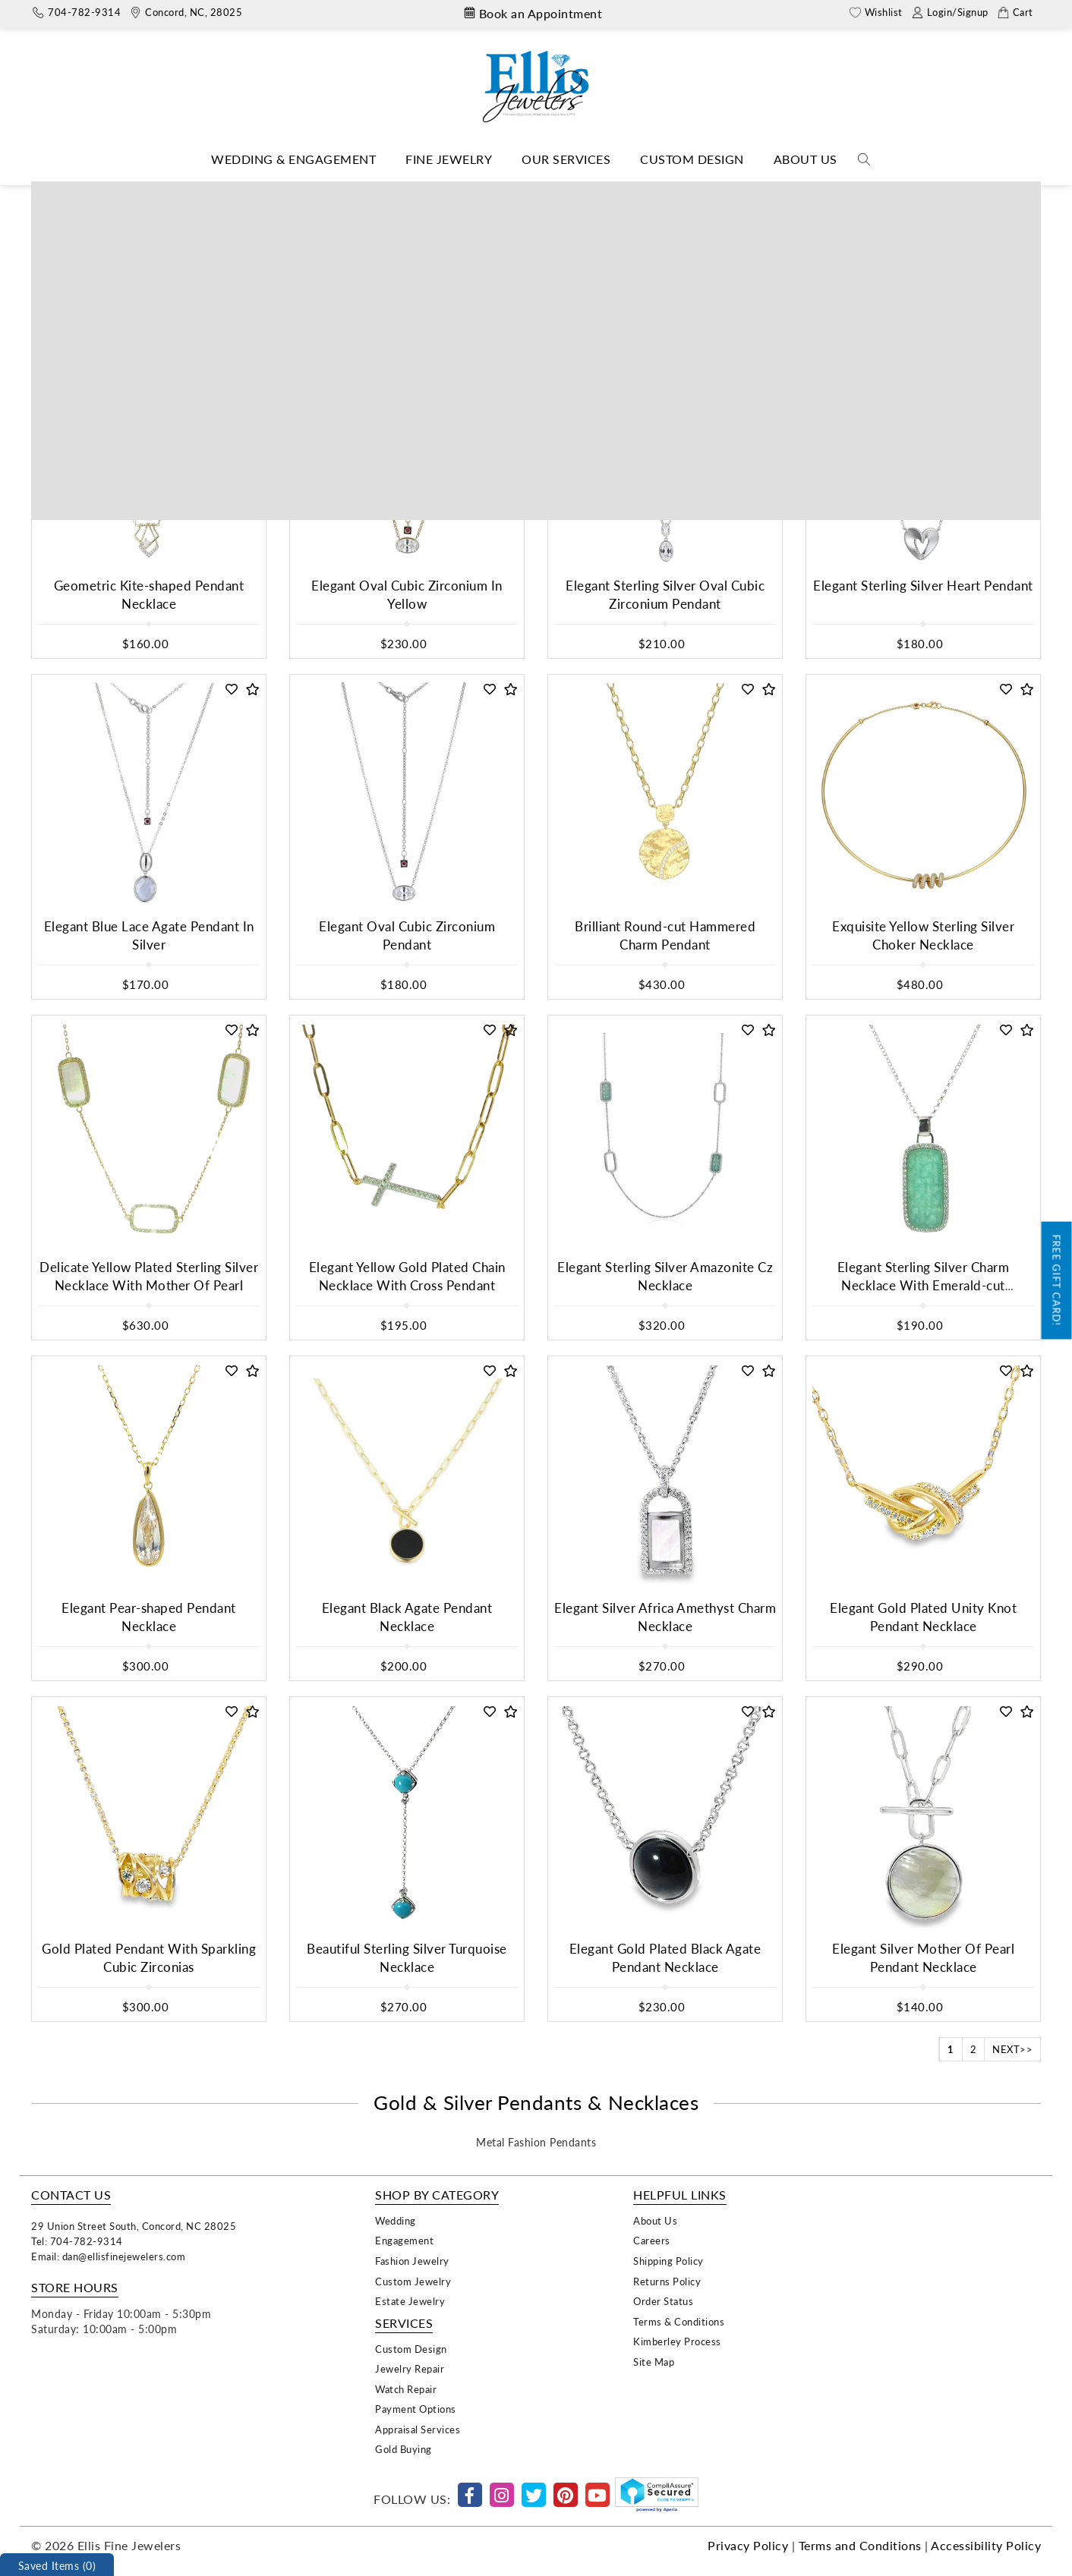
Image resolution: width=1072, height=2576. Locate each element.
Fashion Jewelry (412, 2260)
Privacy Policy (748, 2545)
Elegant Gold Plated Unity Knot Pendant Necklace (923, 1617)
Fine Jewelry (448, 159)
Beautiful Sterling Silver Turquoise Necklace (407, 1958)
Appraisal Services (417, 2429)
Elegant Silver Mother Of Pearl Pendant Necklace (923, 1958)
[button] (231, 348)
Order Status (663, 2300)
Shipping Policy (668, 2260)
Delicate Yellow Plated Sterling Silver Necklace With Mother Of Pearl (148, 1276)
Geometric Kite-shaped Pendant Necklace (149, 595)
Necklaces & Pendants (481, 192)
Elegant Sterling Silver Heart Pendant (923, 585)
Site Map (653, 2361)
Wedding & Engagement (293, 159)
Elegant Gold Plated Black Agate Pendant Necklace (665, 1958)
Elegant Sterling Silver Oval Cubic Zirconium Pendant (665, 595)
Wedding (395, 2220)
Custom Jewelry (413, 2281)
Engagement (404, 2240)
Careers (651, 2240)
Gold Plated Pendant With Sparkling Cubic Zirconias (149, 1958)
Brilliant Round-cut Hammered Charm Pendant (665, 935)
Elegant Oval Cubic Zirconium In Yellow (407, 595)
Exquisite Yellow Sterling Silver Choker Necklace (923, 935)
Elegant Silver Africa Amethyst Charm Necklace (665, 1617)
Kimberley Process (677, 2341)
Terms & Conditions (678, 2321)
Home (398, 192)
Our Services (566, 159)
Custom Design (692, 159)
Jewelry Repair (409, 2368)
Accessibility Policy (986, 2545)
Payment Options (415, 2408)
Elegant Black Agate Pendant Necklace (407, 1617)
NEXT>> (1012, 2048)
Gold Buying (403, 2448)
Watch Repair (406, 2388)
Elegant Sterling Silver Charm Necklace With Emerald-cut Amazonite (923, 1285)
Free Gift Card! (1057, 1281)
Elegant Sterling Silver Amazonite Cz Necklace (665, 1276)
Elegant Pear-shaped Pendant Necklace (148, 1617)
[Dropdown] (293, 159)
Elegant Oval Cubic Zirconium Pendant (407, 935)
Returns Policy (667, 2281)
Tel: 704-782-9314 (77, 2240)
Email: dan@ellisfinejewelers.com (108, 2256)
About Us (805, 159)
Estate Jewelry (410, 2300)
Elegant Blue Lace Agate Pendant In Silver (149, 935)
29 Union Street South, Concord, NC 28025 (133, 2225)
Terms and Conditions (860, 2545)
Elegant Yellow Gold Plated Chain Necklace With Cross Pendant (407, 1276)
